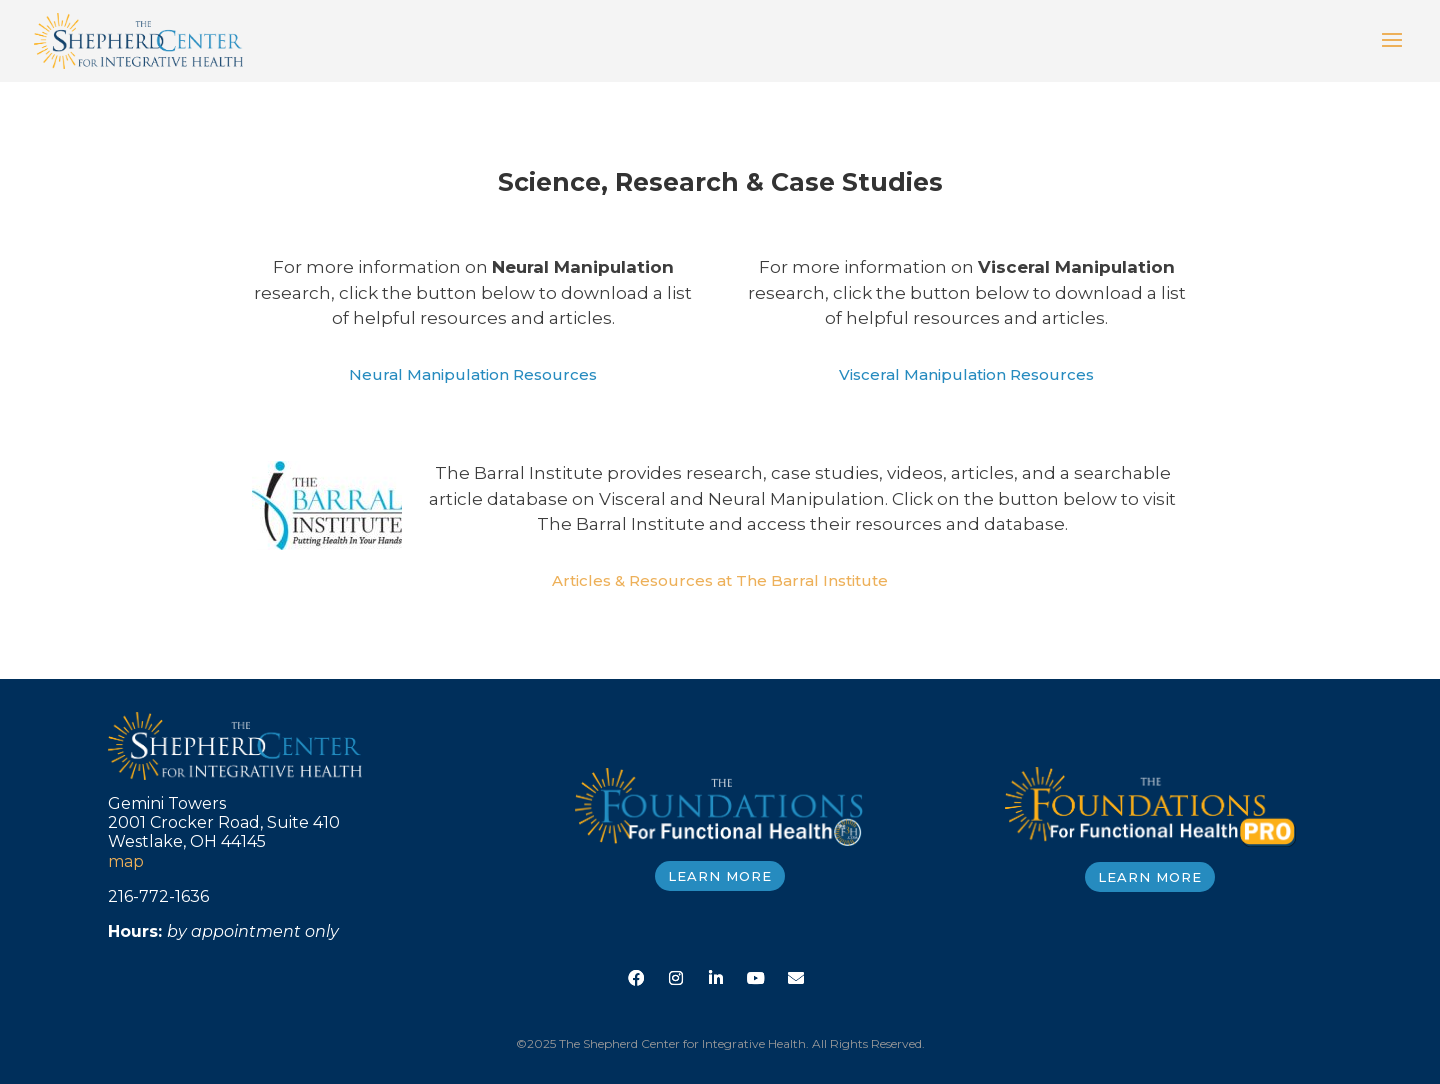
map (126, 861)
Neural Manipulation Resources (473, 374)
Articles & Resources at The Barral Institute (720, 580)
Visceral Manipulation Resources (966, 374)
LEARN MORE (720, 876)
